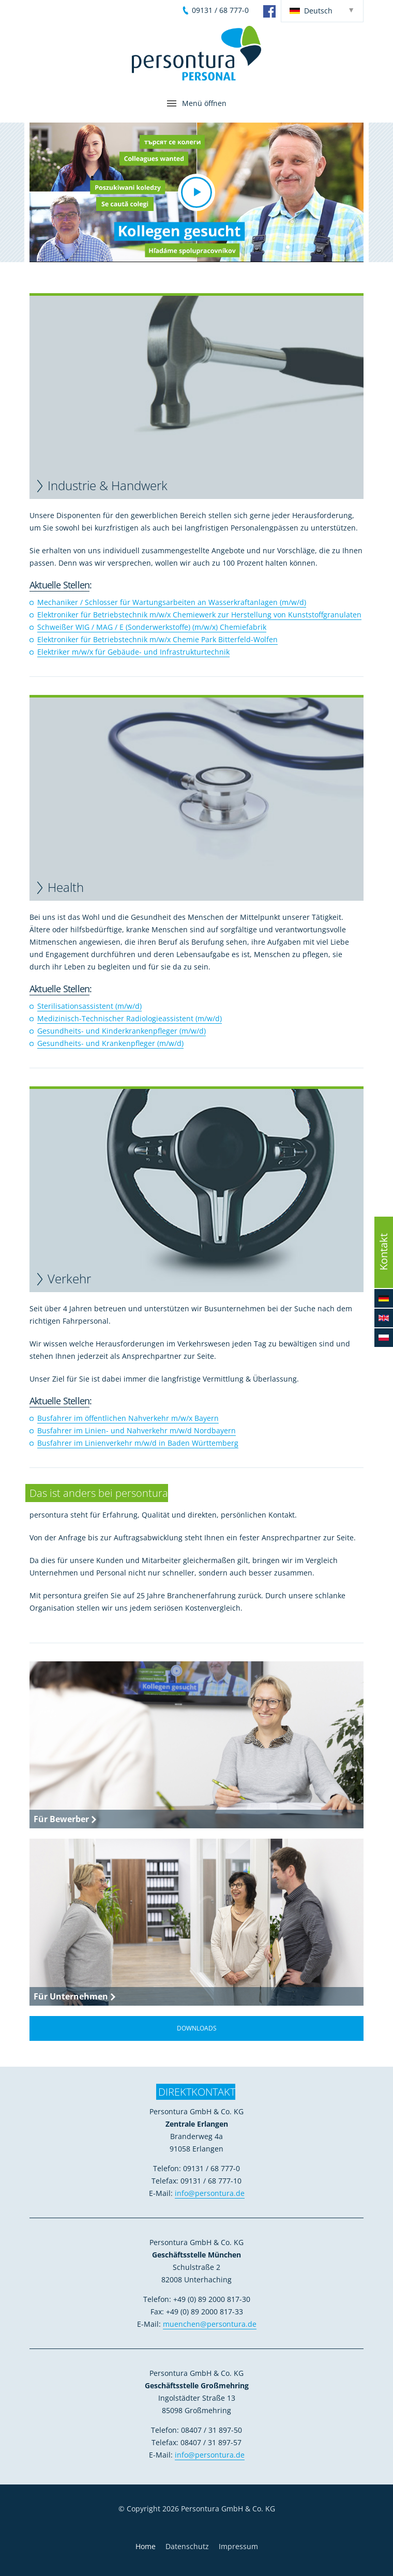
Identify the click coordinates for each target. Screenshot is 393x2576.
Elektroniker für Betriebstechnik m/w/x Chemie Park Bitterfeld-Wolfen (157, 639)
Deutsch (311, 11)
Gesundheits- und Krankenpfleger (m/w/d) (110, 1043)
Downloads (197, 2028)
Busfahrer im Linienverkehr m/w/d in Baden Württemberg (137, 1443)
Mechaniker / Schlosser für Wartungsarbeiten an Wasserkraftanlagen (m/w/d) (171, 602)
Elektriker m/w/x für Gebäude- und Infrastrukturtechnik (133, 652)
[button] (196, 192)
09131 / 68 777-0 (220, 10)
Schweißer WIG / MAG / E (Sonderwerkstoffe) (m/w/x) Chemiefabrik (151, 627)
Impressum (238, 2546)
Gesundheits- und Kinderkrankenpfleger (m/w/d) (121, 1031)
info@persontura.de (210, 2193)
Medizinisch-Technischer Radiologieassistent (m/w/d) (129, 1018)
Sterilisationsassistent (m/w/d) (89, 1006)
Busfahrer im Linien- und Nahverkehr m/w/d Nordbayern (136, 1430)
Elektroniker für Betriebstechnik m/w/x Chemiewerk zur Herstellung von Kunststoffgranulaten (199, 614)
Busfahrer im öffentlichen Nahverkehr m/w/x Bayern (128, 1418)
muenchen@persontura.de (209, 2324)
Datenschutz (187, 2546)
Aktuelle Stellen (59, 585)
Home (145, 2546)
